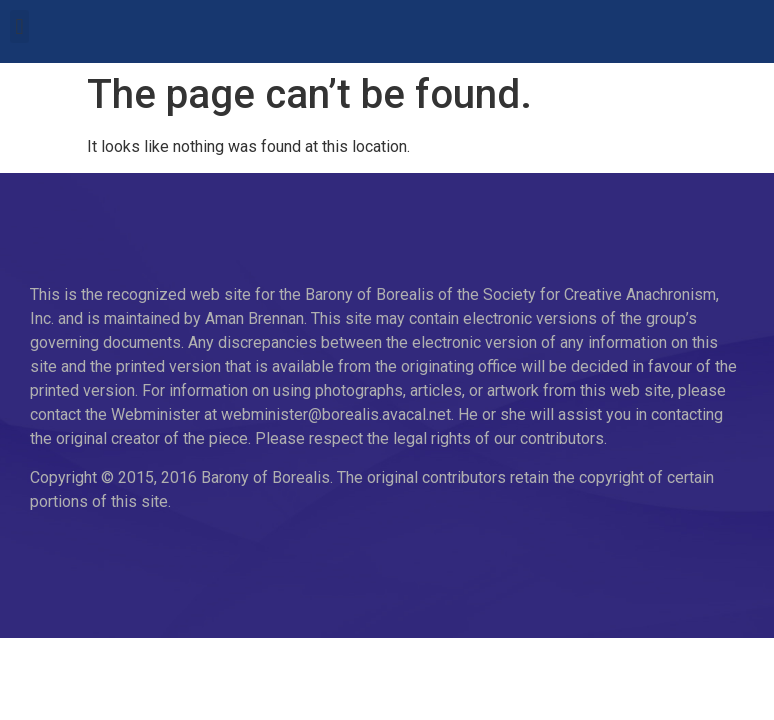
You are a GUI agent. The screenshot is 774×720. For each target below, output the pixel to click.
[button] (19, 26)
